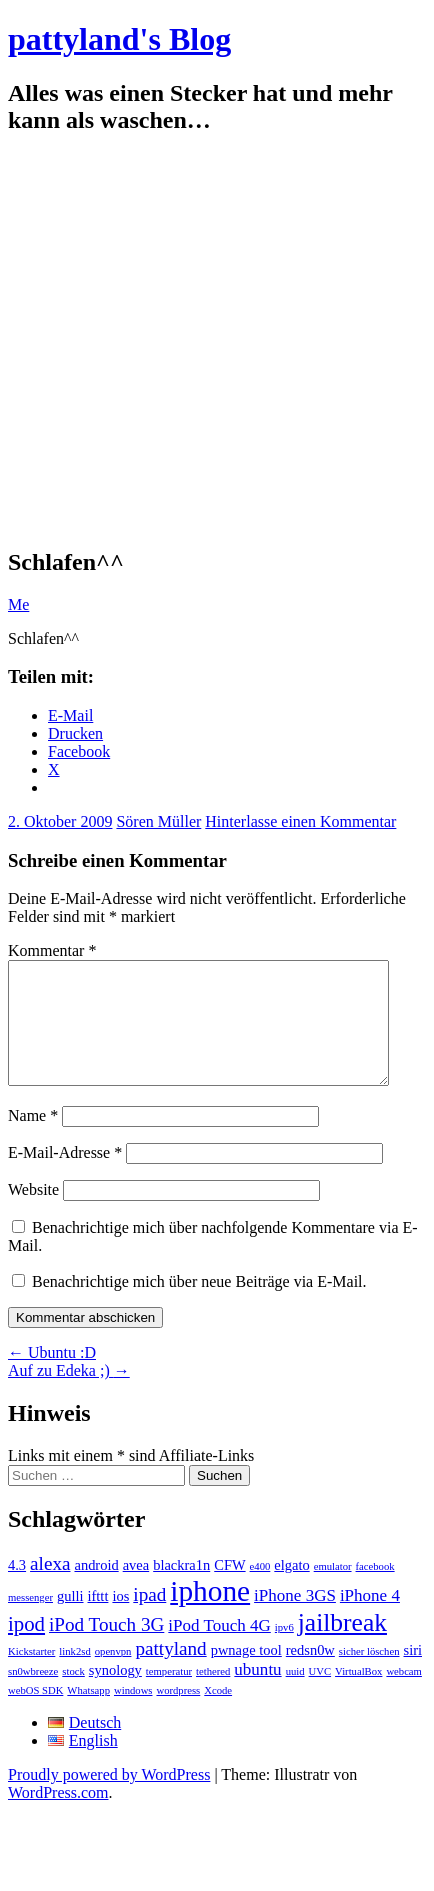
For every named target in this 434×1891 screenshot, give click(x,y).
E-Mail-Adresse (65, 1176)
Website (33, 1213)
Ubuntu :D (52, 1376)
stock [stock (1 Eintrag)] (73, 1695)
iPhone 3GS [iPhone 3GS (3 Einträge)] (295, 1619)
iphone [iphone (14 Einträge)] (210, 1615)
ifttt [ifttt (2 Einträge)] (98, 1620)
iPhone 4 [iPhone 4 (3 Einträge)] (370, 1619)
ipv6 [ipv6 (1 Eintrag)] (284, 1651)
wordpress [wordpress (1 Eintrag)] (178, 1714)
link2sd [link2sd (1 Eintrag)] (74, 1675)
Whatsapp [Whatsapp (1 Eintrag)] (88, 1714)
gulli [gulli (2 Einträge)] (70, 1620)
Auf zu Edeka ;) (69, 1394)
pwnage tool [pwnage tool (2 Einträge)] (246, 1674)
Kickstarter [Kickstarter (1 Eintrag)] (31, 1675)
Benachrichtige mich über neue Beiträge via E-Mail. (199, 1305)
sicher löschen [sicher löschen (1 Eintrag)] (369, 1675)
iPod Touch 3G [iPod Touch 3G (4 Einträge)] (106, 1648)
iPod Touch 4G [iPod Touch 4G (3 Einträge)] (219, 1649)
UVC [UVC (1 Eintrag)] (320, 1695)
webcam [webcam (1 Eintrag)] (404, 1695)
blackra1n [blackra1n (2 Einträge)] (181, 1589)
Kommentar (52, 950)
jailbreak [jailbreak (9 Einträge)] (342, 1646)
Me (18, 604)
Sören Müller (158, 821)
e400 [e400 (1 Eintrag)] (260, 1590)
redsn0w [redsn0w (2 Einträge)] (310, 1674)
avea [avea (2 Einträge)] (136, 1589)
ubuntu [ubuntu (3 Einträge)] (257, 1693)
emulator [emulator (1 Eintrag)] (333, 1590)
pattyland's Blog (119, 39)
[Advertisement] (187, 341)
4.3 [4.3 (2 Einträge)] (17, 1589)
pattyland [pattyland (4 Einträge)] (170, 1672)
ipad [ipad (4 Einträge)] (149, 1618)
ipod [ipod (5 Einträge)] (26, 1648)
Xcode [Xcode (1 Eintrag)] (218, 1714)
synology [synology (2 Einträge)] (115, 1694)
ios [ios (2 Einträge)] (120, 1620)
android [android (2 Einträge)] (96, 1589)
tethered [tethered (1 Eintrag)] (213, 1695)
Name (33, 1139)
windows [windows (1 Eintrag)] (133, 1714)
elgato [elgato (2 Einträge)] (291, 1589)
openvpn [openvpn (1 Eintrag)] (113, 1675)
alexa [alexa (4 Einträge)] (50, 1587)
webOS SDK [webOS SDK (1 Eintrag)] (35, 1714)
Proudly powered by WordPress (109, 1798)
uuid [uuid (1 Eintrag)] (295, 1695)
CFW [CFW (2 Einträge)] (229, 1589)
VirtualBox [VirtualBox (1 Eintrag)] (358, 1695)
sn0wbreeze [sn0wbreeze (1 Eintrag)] (33, 1695)
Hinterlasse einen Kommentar (300, 821)
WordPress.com (58, 1816)
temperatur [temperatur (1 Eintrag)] (169, 1695)
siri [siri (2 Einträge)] (413, 1674)
